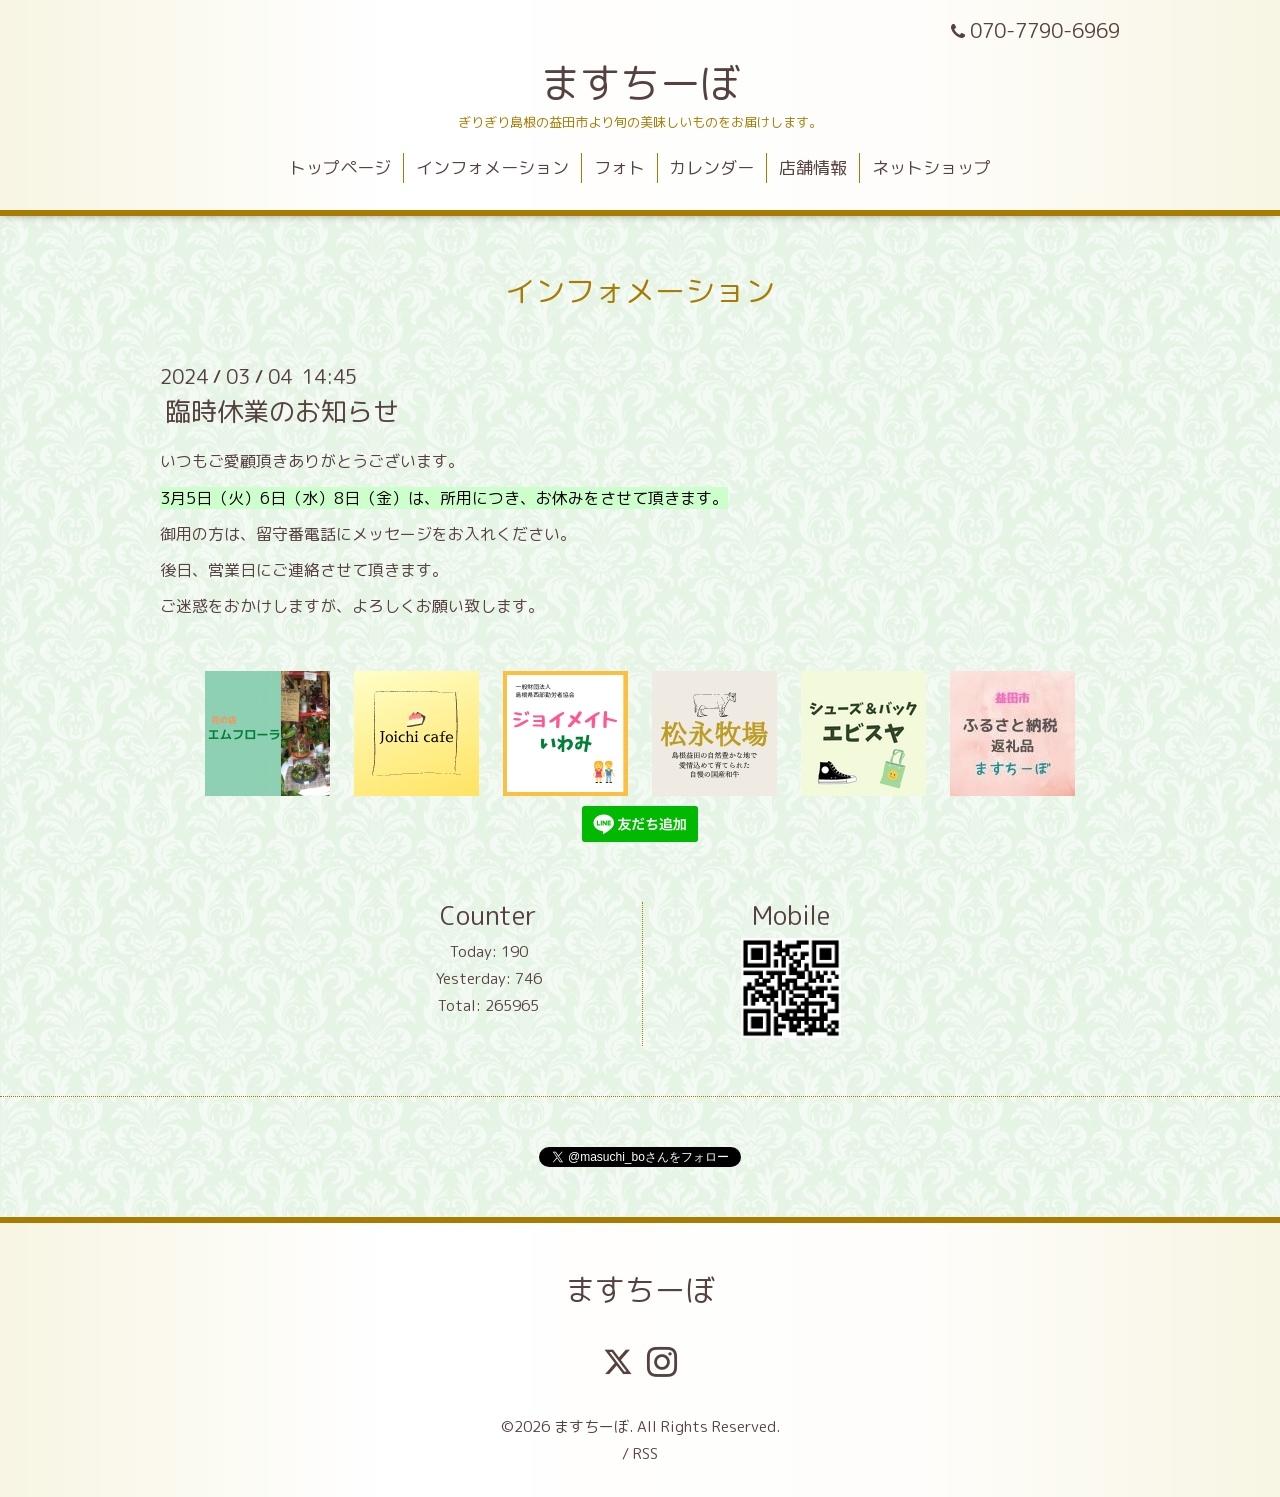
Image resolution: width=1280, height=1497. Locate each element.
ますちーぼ (640, 83)
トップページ (340, 167)
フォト (619, 167)
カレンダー (711, 167)
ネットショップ (931, 167)
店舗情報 (813, 167)
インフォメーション (492, 167)
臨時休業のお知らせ (282, 411)
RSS (645, 1453)
